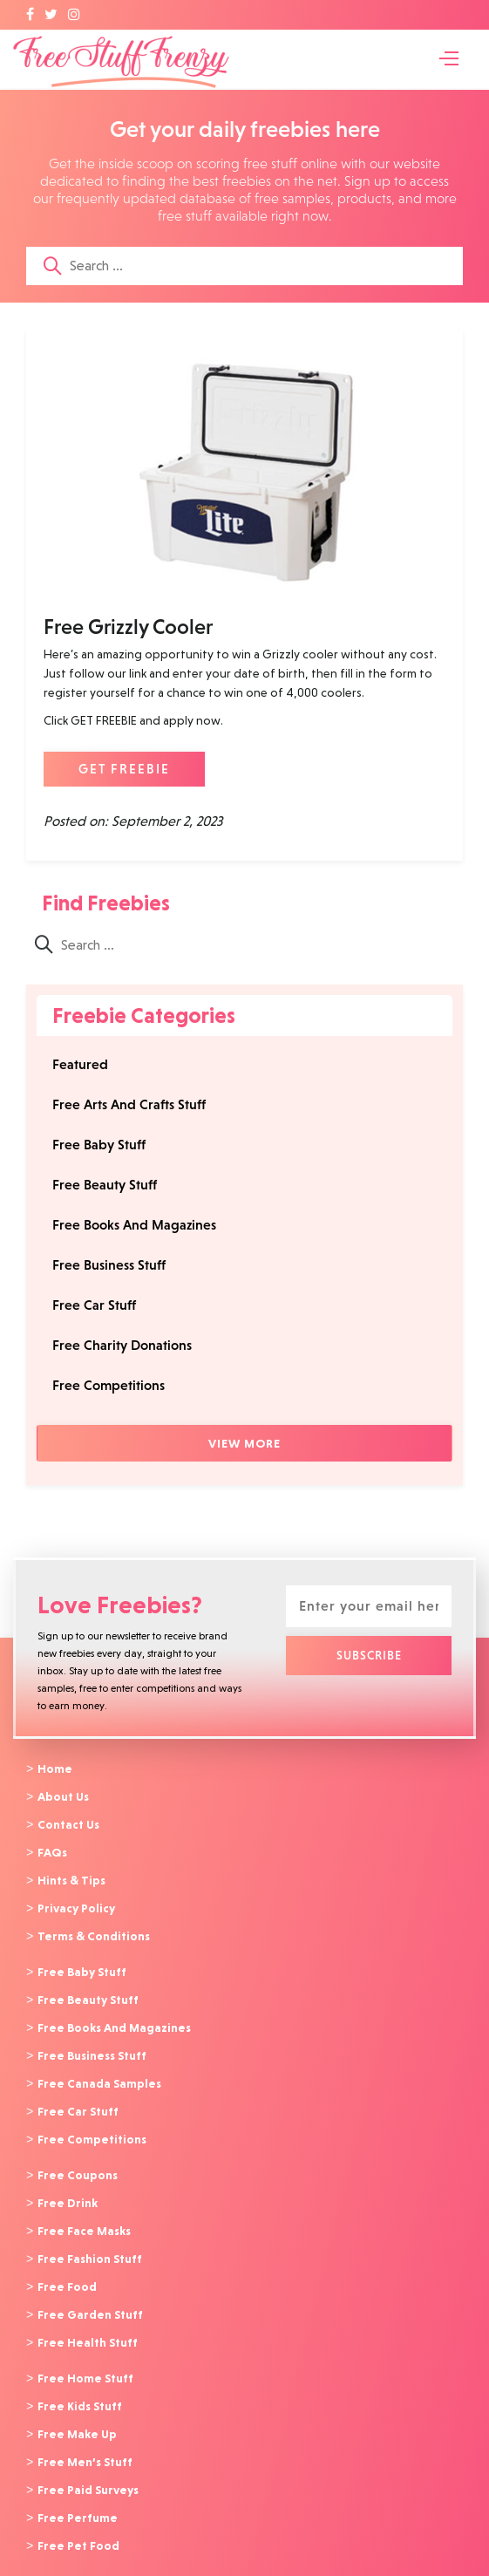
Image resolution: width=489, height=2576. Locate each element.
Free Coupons (77, 2163)
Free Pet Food (78, 2522)
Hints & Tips (71, 1877)
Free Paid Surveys (88, 2468)
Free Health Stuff (87, 2325)
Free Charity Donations (122, 1345)
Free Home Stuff (85, 2360)
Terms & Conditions (93, 1931)
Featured (80, 1064)
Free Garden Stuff (90, 2298)
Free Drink (67, 2190)
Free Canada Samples (99, 2074)
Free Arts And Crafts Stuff (129, 1104)
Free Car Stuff (94, 1305)
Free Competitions (108, 1385)
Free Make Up (77, 2414)
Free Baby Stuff (99, 1144)
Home (54, 1768)
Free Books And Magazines (134, 1224)
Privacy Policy (76, 1904)
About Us (63, 1796)
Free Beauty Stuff (104, 1184)
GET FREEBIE (124, 769)
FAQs (52, 1850)
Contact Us (68, 1823)
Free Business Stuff (109, 1265)
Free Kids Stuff (79, 2387)
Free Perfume (77, 2495)
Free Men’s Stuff (84, 2441)
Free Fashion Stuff (89, 2244)
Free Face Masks (84, 2217)
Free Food (67, 2271)
